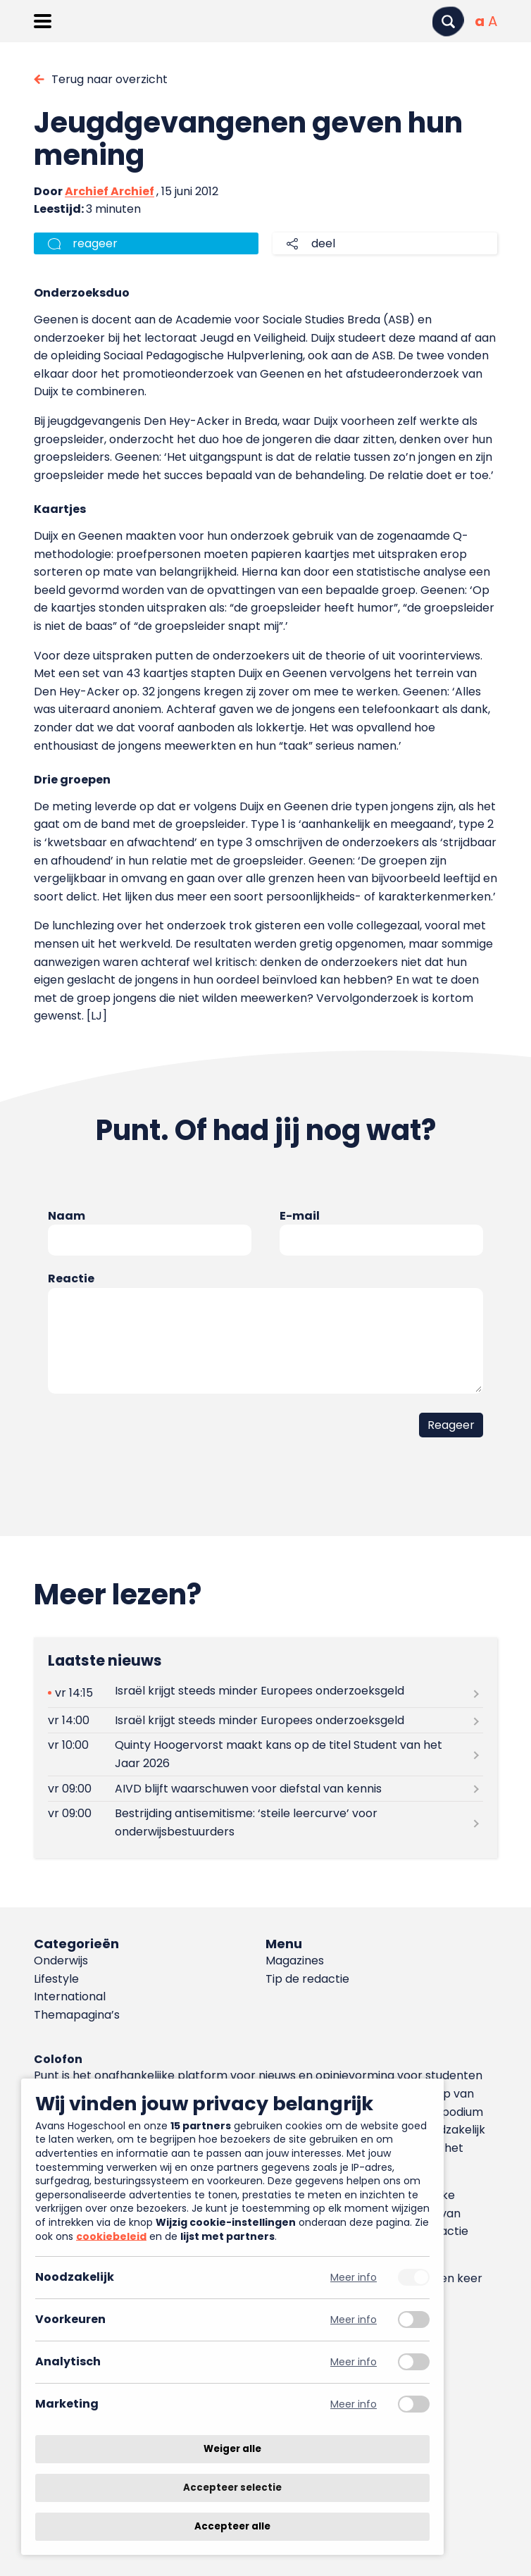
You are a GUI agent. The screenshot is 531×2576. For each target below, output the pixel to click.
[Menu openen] (42, 21)
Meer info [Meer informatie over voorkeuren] (353, 2320)
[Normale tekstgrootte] (480, 21)
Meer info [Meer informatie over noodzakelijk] (353, 2277)
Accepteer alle (232, 2526)
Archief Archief (109, 191)
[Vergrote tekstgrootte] (492, 21)
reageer (95, 243)
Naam (66, 1216)
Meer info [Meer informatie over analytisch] (353, 2362)
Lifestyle (56, 1979)
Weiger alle (232, 2449)
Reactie (71, 1278)
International (70, 1996)
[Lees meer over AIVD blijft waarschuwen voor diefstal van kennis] (266, 1788)
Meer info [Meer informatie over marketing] (353, 2404)
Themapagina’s (77, 2015)
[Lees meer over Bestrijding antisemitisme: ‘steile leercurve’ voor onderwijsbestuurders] (266, 1823)
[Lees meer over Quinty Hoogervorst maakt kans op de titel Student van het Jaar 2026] (266, 1754)
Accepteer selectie (232, 2487)
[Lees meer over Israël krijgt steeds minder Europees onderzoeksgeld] (266, 1692)
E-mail (300, 1216)
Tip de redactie (307, 1979)
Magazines (295, 1960)
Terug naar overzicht (109, 79)
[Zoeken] (448, 21)
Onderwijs (61, 1960)
